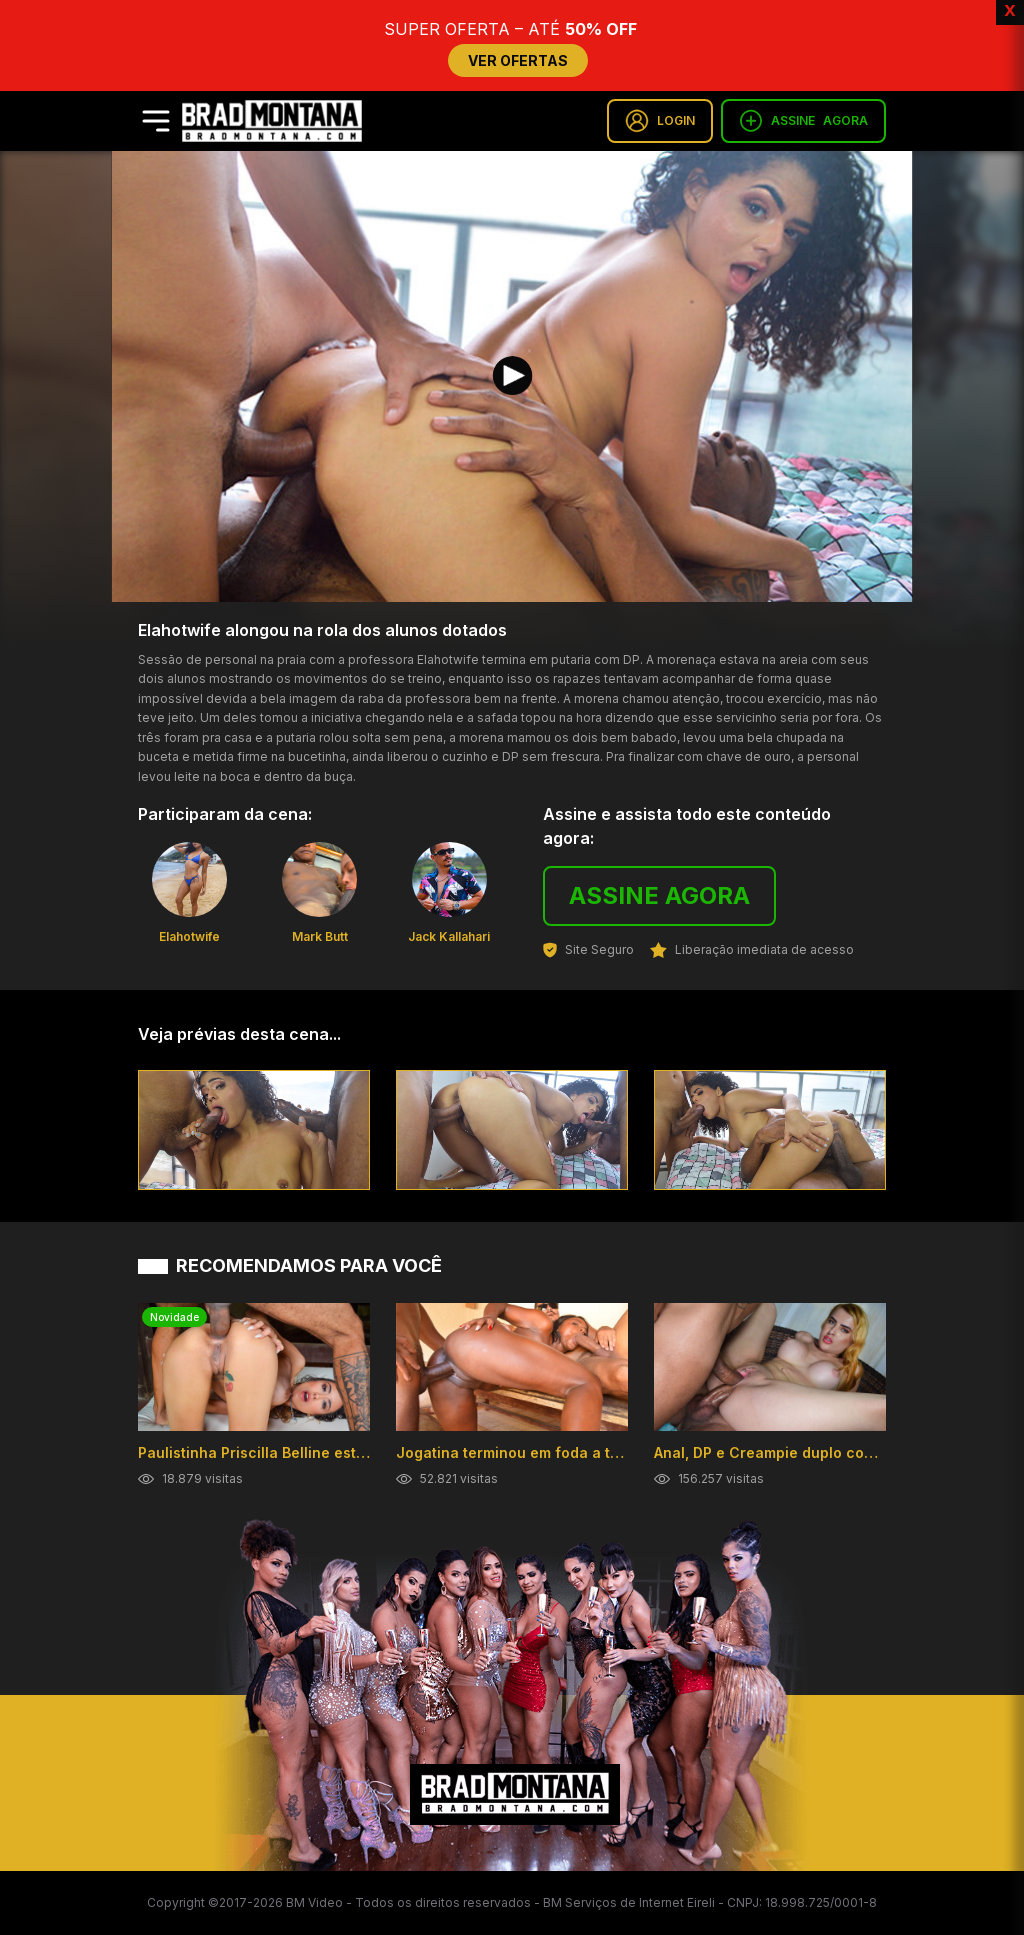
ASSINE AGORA (659, 895)
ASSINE (803, 121)
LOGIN (660, 121)
